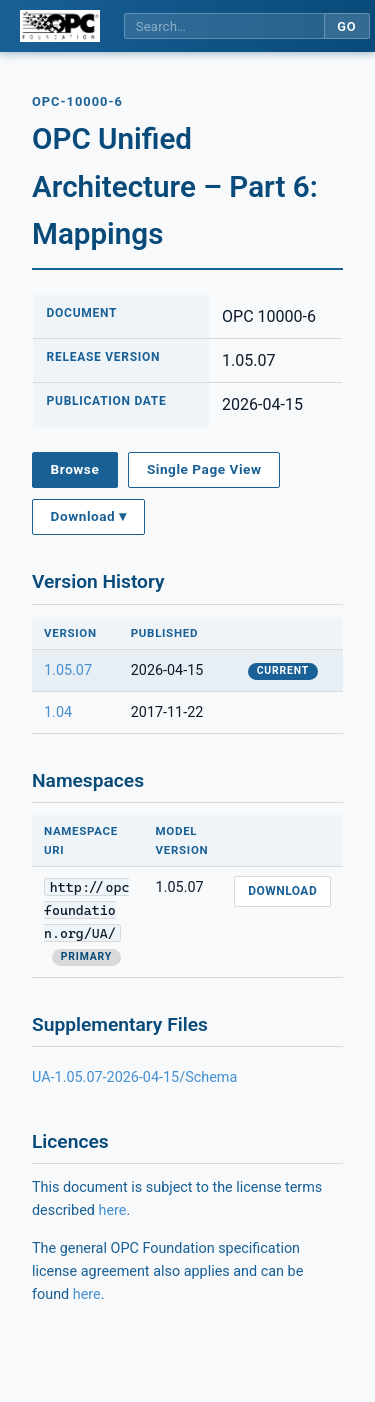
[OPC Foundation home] (60, 26)
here (112, 1210)
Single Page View (204, 469)
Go (346, 26)
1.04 (58, 712)
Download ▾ (89, 516)
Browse (75, 469)
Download (282, 891)
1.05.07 (68, 670)
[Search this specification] (224, 26)
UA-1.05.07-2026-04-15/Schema (134, 1077)
